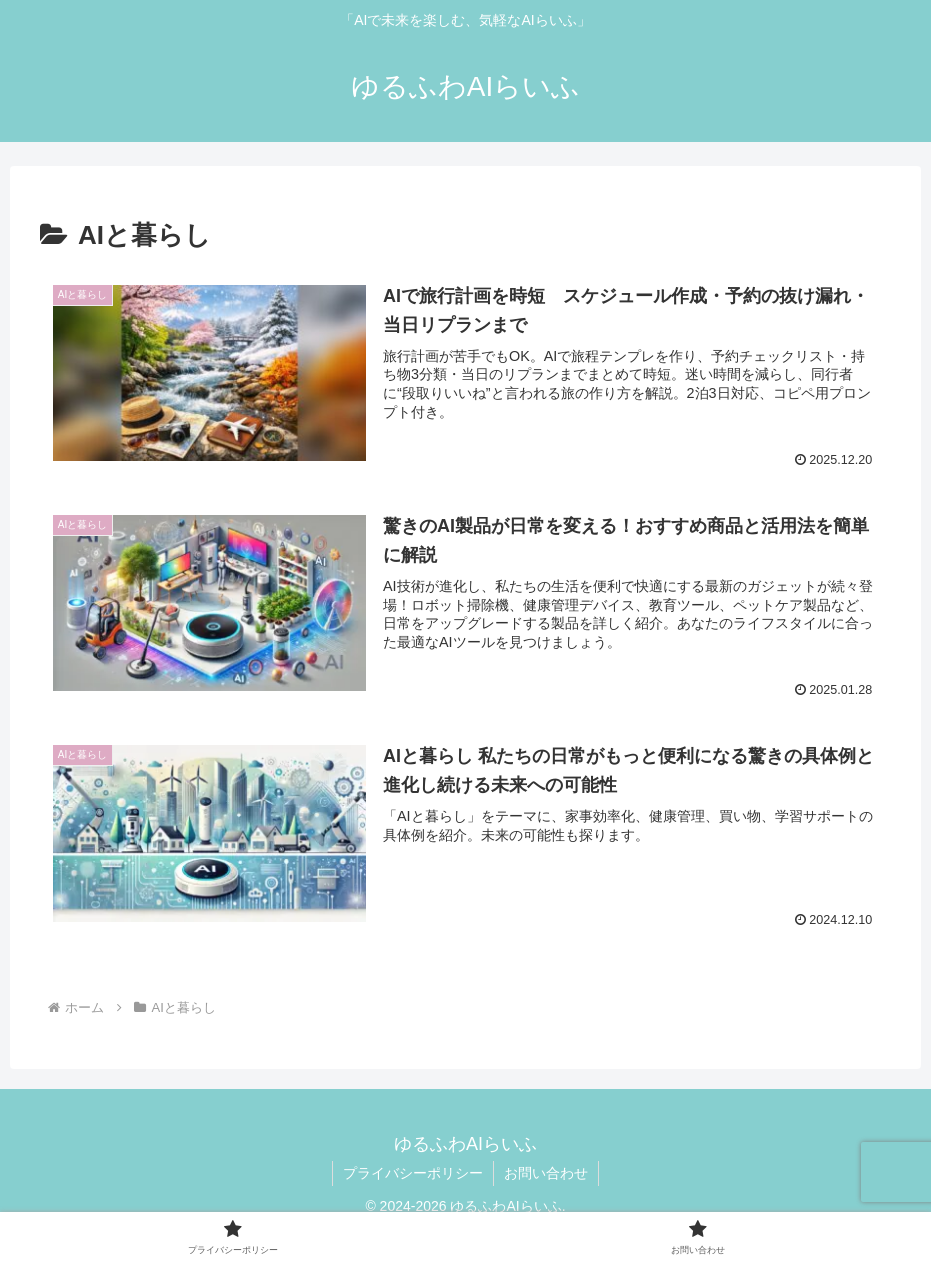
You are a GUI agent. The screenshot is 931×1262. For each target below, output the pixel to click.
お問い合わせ (546, 1173)
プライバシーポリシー (413, 1173)
